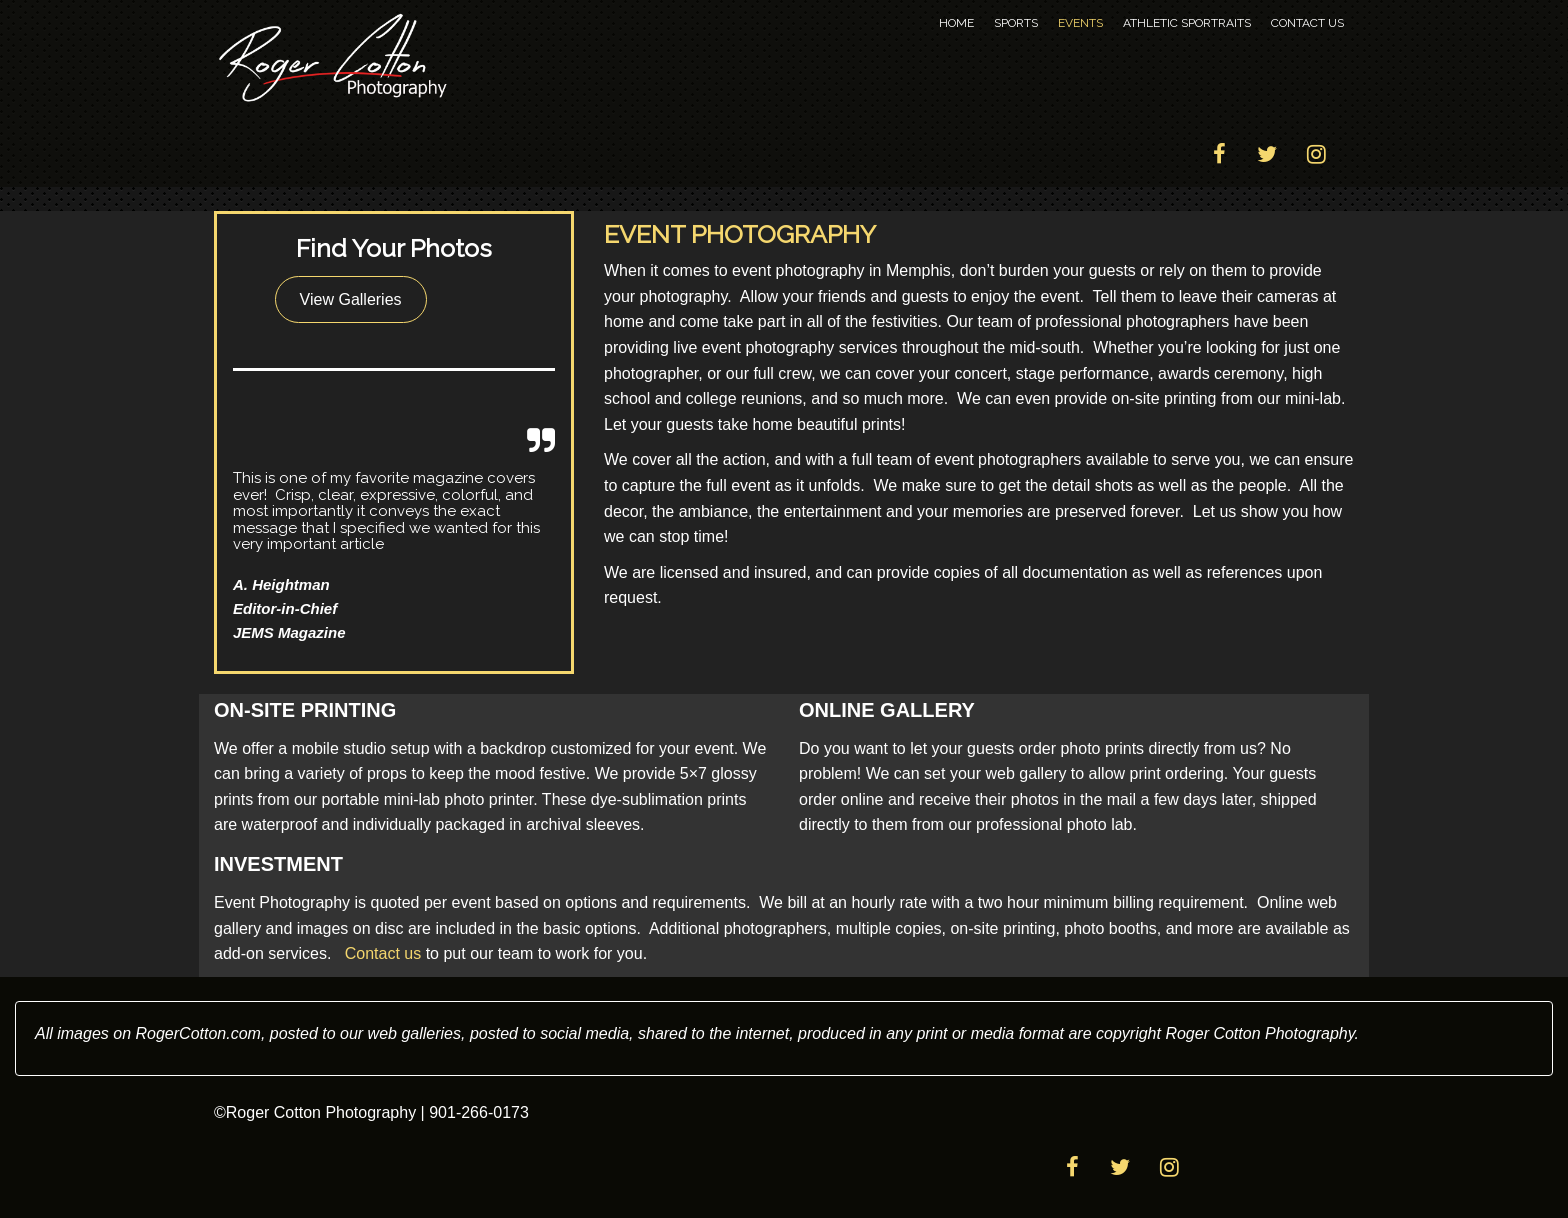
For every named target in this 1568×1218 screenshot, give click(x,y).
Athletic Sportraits (1187, 23)
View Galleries (351, 299)
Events (1080, 23)
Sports (1016, 23)
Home (956, 23)
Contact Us (1307, 23)
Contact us (383, 953)
